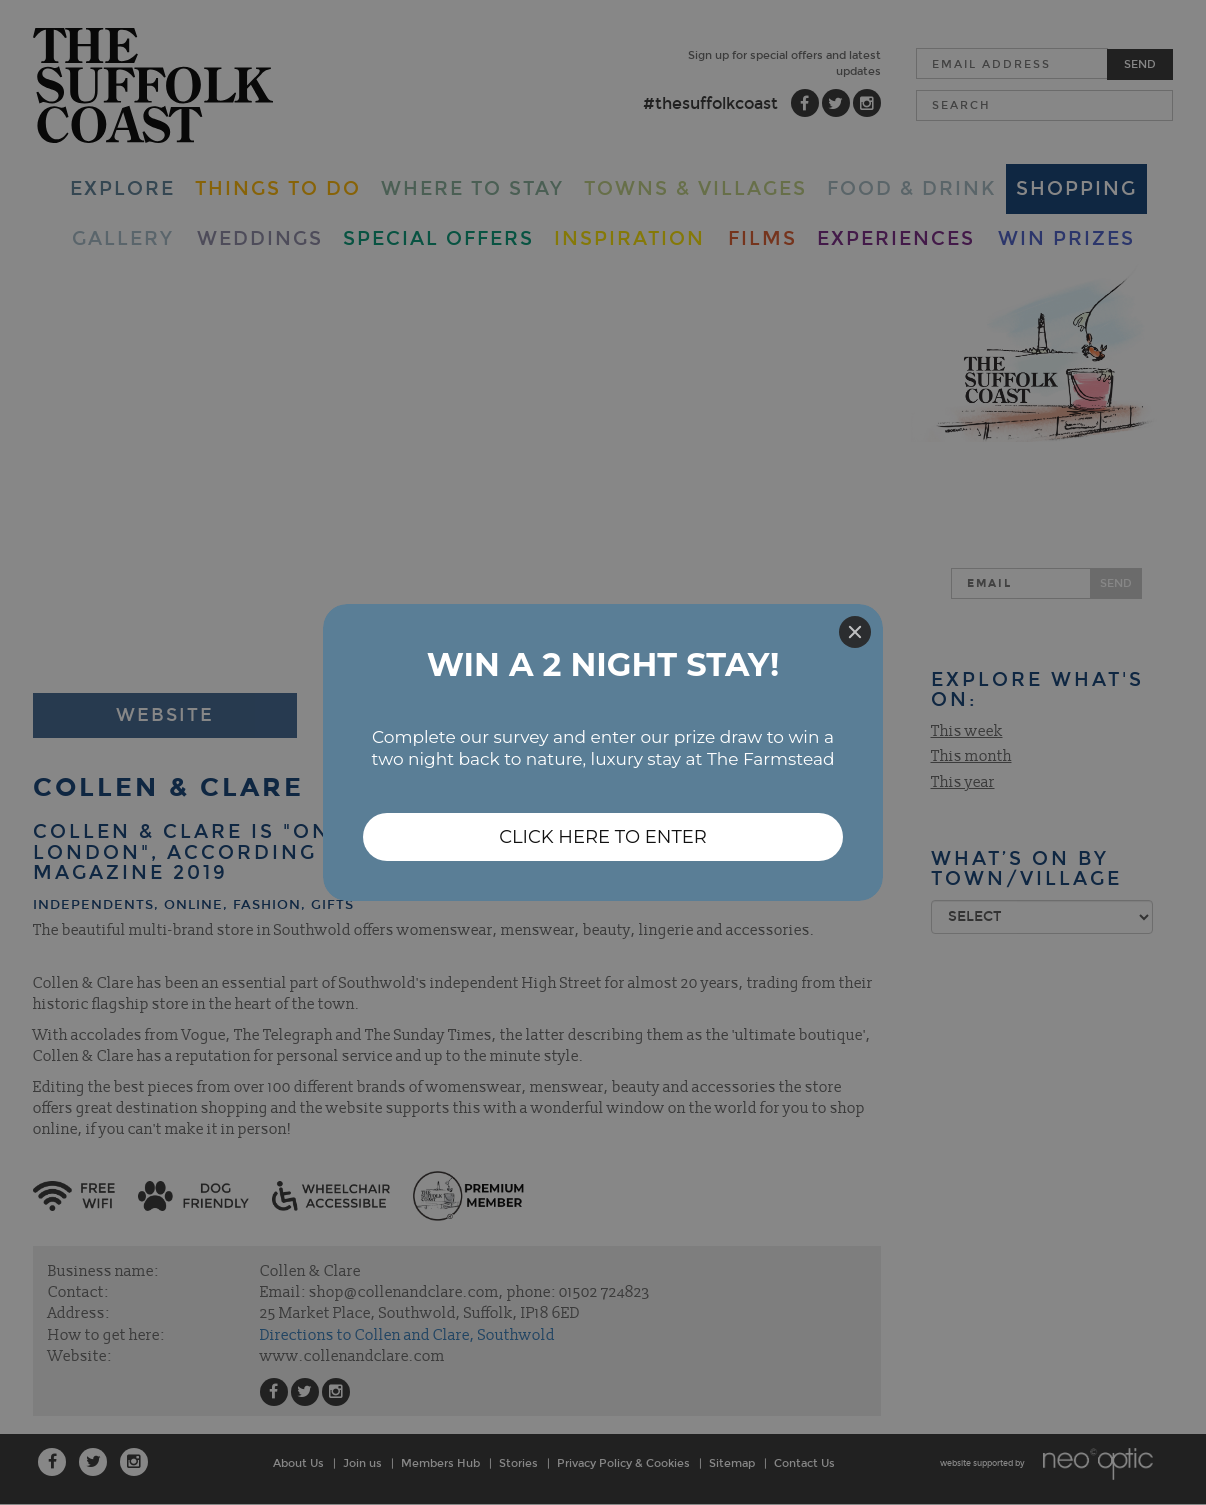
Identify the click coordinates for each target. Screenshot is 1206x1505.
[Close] (855, 632)
